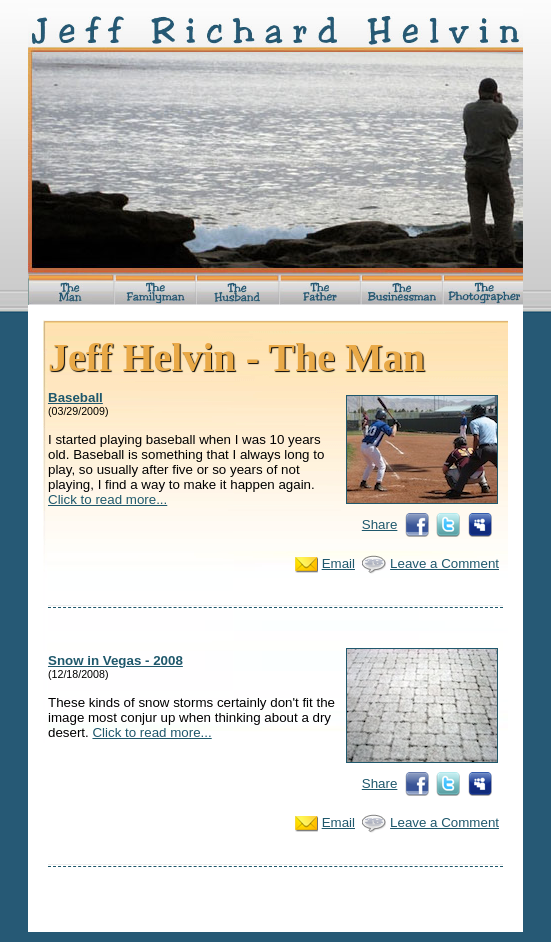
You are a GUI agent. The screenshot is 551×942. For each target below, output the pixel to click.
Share (380, 524)
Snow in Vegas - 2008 (115, 660)
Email (338, 563)
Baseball (75, 397)
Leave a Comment (444, 563)
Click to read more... (107, 499)
